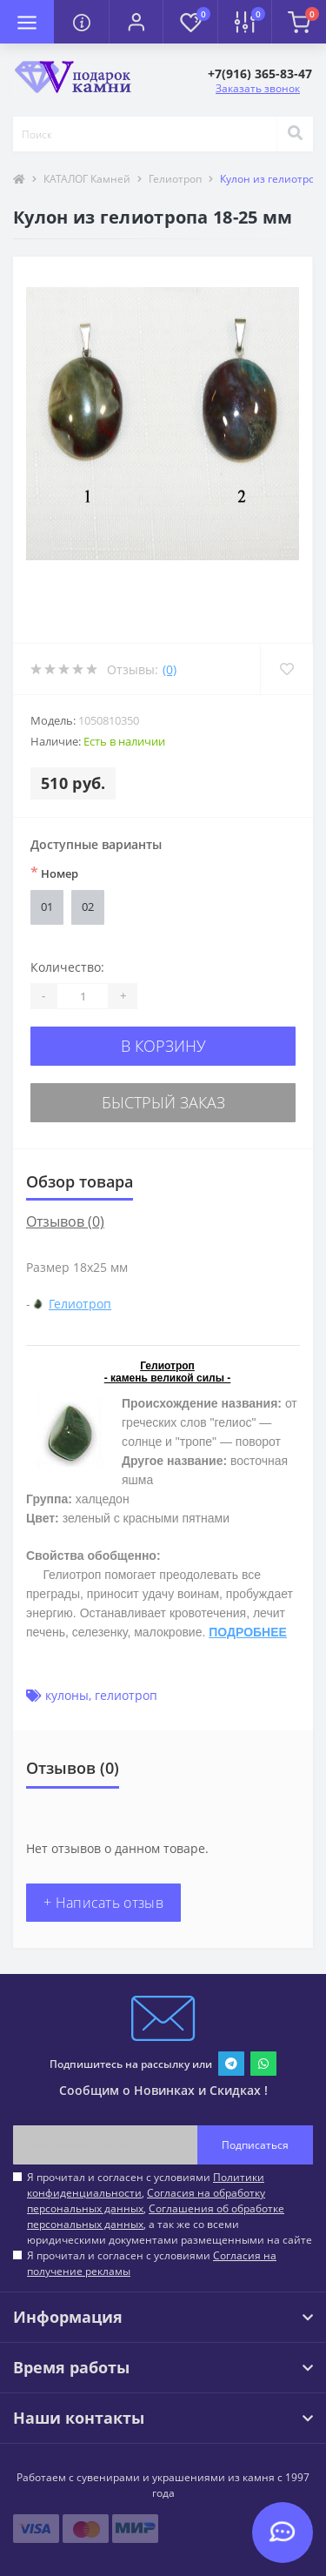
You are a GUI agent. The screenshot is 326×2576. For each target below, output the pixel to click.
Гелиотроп (175, 178)
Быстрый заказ (163, 1102)
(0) (169, 669)
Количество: (67, 967)
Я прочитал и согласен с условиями (151, 2263)
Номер (54, 872)
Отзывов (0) (65, 1221)
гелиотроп (126, 1695)
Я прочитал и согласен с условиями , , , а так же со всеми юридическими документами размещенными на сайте (169, 2208)
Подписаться (255, 2145)
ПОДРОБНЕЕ (248, 1632)
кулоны (67, 1695)
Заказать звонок (258, 88)
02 (88, 906)
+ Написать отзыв (103, 1902)
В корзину (163, 1045)
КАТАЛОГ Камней (86, 178)
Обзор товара (79, 1181)
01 (47, 906)
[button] (136, 21)
